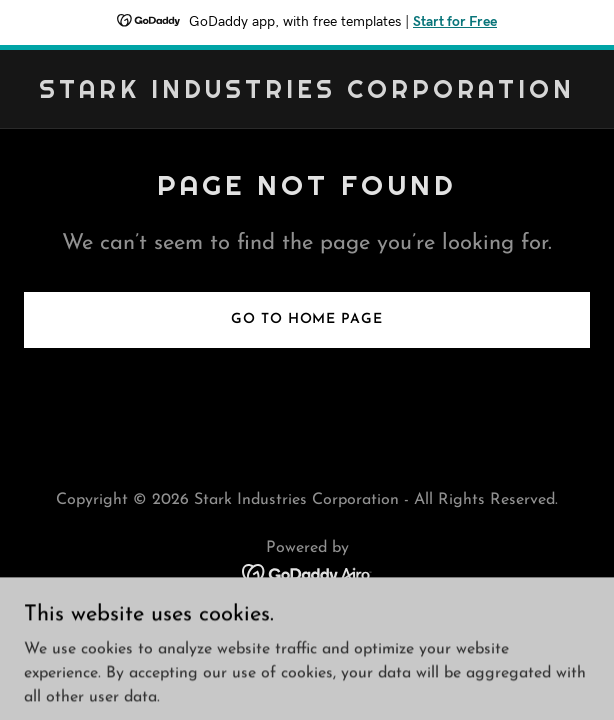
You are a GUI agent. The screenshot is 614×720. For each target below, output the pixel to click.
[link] (307, 94)
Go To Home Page (306, 319)
